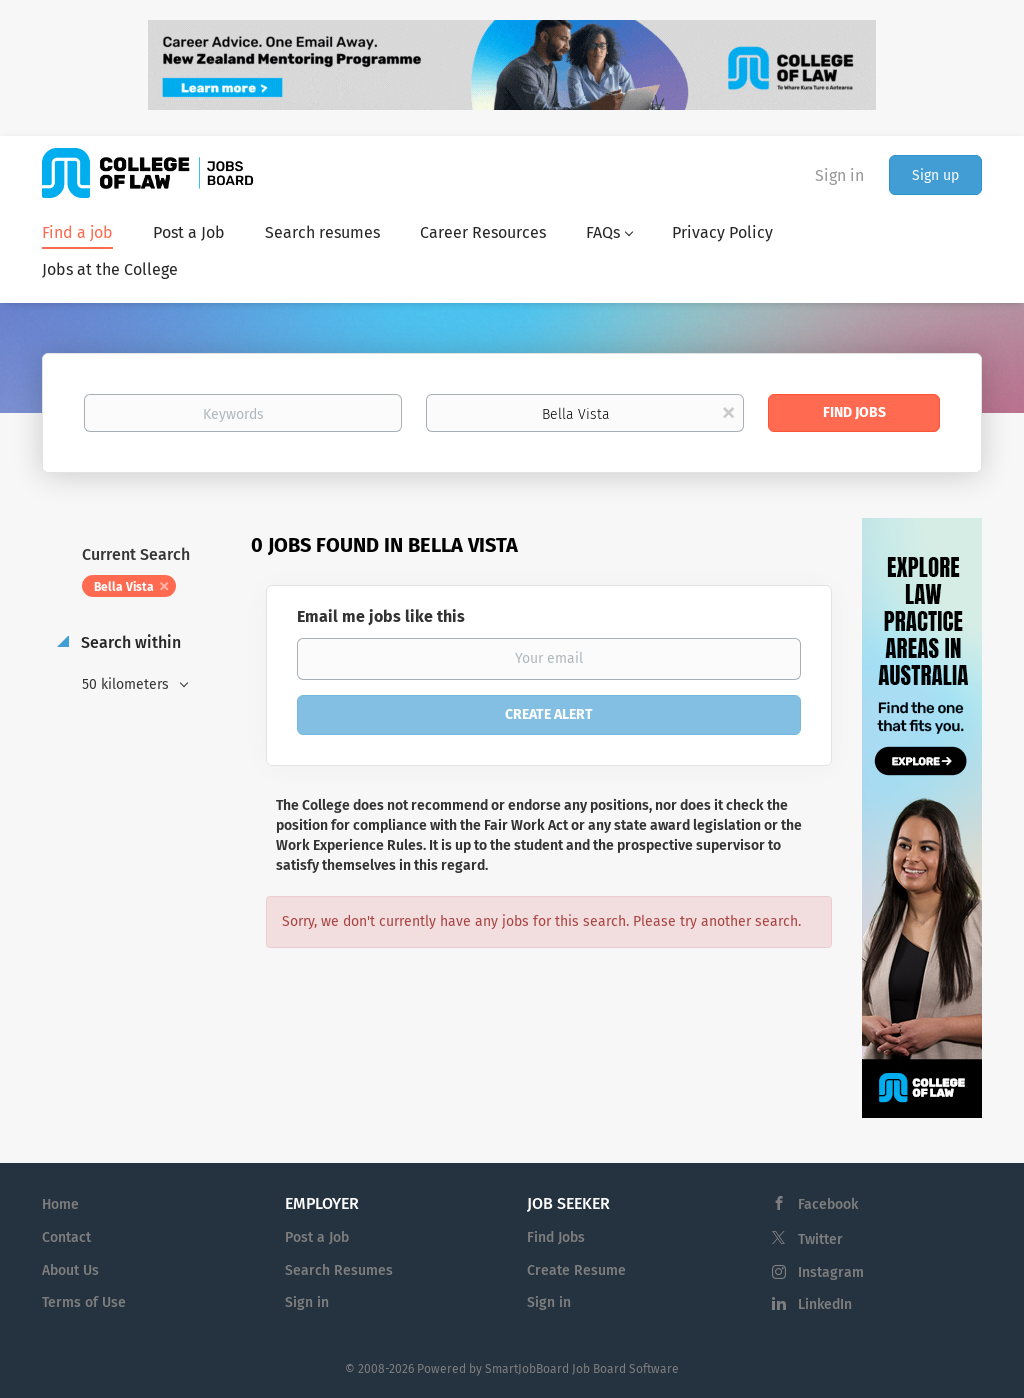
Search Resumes (339, 1270)
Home (60, 1204)
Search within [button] (129, 642)
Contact (66, 1237)
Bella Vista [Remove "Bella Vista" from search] (124, 587)
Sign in (839, 175)
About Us (70, 1270)
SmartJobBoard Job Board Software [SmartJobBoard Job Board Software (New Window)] (582, 1369)
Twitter (820, 1239)
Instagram (831, 1272)
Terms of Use (84, 1302)
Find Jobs (854, 412)
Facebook (828, 1204)
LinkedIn (825, 1304)
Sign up (935, 175)
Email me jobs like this (381, 616)
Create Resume (576, 1270)
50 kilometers (127, 684)
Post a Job (317, 1237)
